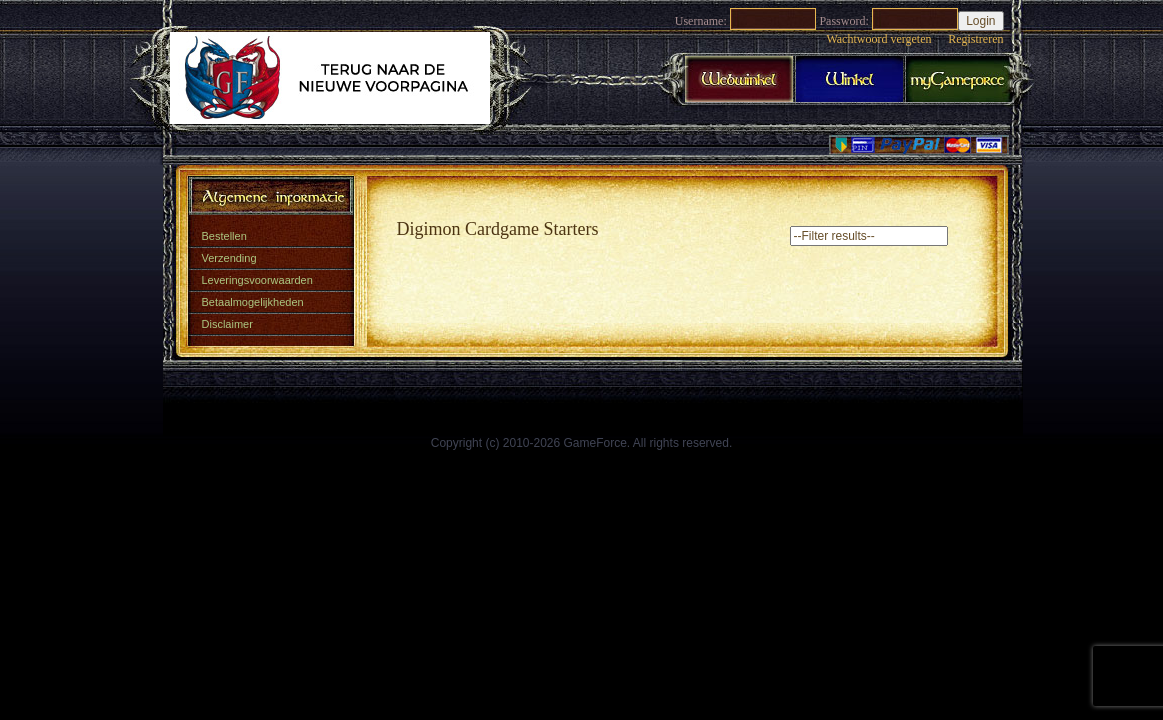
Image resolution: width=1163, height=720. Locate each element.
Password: (843, 21)
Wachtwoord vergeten (878, 39)
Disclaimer (227, 324)
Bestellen (224, 236)
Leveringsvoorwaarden (257, 280)
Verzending (229, 258)
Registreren (975, 39)
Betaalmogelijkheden (253, 302)
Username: (701, 21)
